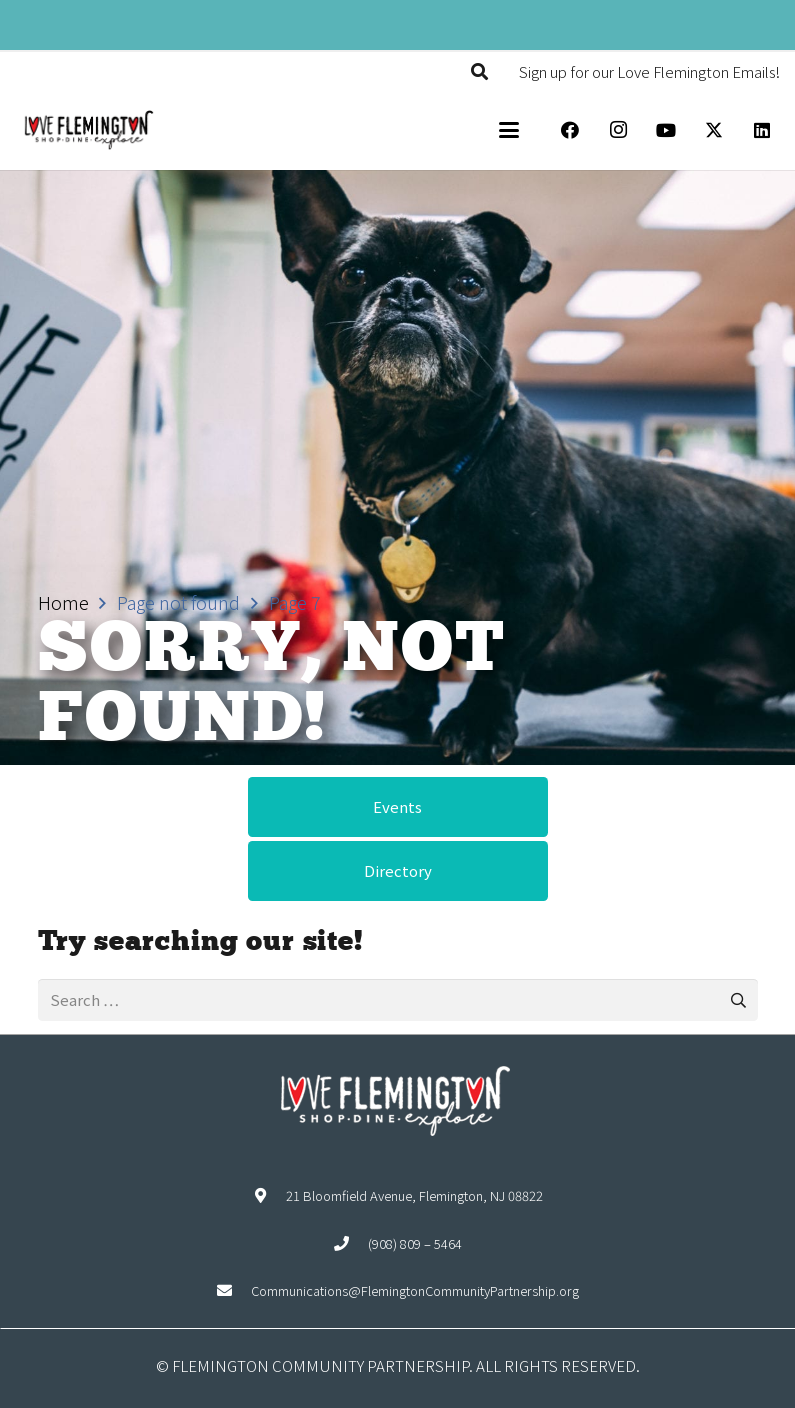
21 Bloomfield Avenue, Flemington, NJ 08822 (414, 1195)
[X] (714, 130)
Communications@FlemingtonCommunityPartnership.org (415, 1290)
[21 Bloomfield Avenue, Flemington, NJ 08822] (269, 1195)
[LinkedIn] (762, 130)
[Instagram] (618, 130)
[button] (479, 72)
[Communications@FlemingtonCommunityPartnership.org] (233, 1290)
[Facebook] (570, 130)
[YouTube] (666, 130)
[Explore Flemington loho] (88, 130)
